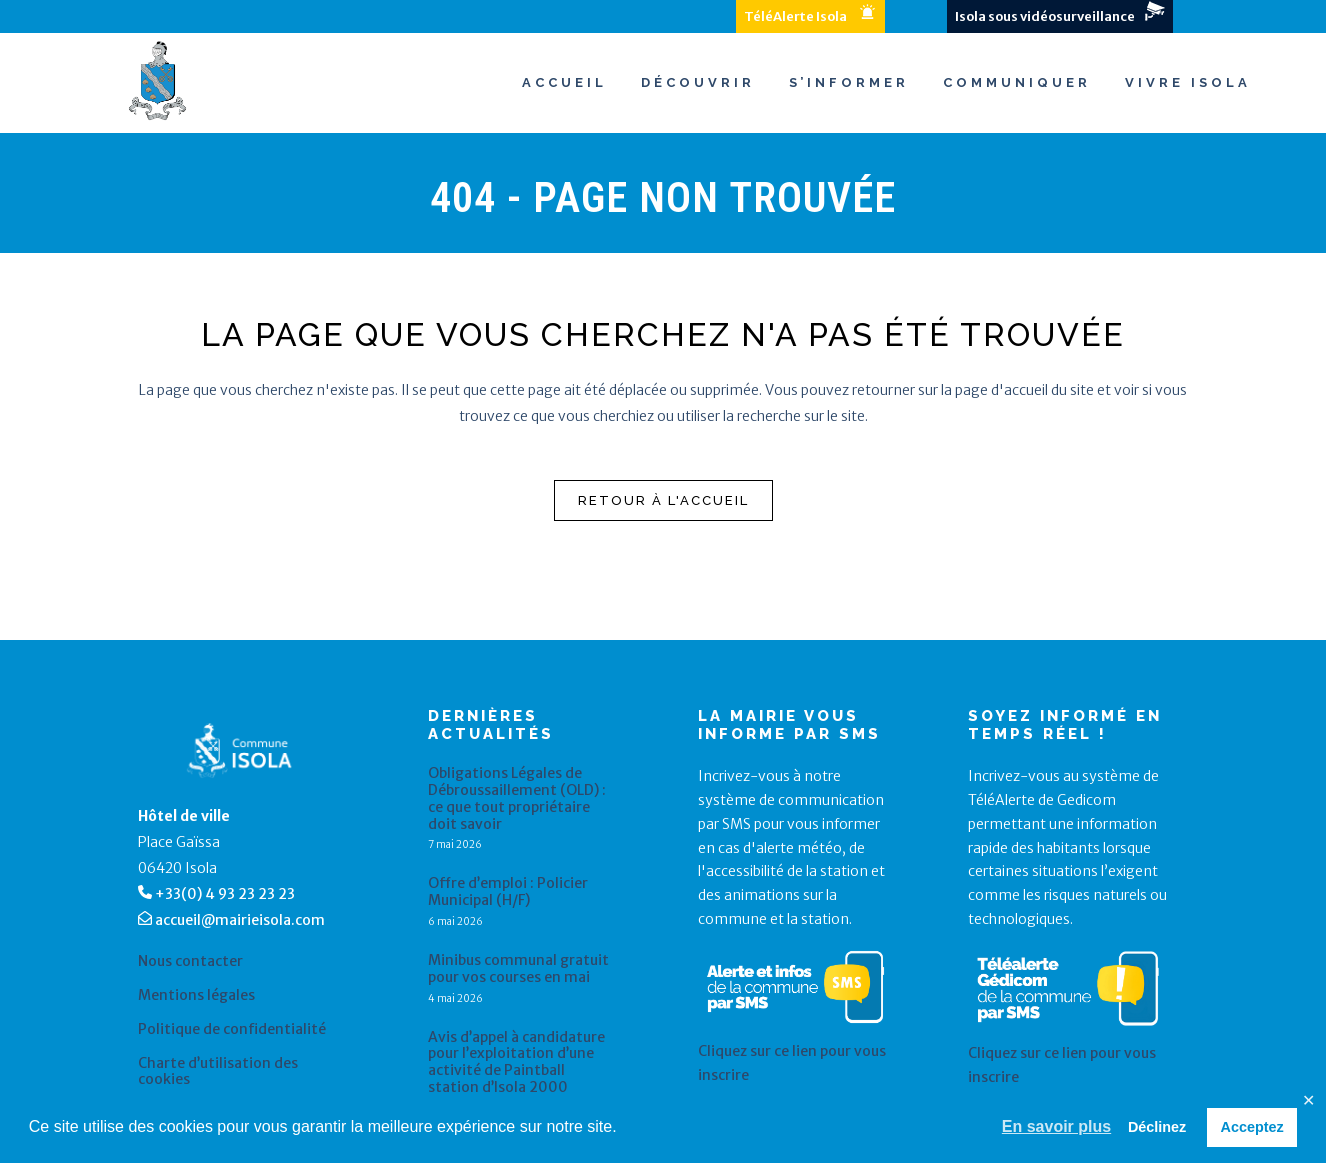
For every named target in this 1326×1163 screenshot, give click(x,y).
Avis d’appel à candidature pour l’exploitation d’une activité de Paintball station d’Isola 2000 (516, 1062)
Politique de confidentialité (232, 1029)
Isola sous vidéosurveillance (1045, 16)
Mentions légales (196, 995)
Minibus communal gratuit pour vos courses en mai (518, 969)
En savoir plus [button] (1056, 1126)
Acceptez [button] (1252, 1127)
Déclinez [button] (1157, 1127)
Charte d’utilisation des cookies (218, 1072)
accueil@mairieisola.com (240, 920)
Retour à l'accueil (663, 500)
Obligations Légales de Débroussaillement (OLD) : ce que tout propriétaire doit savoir (517, 798)
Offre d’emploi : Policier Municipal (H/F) (508, 892)
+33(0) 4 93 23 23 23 (225, 894)
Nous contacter (190, 961)
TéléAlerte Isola (795, 16)
